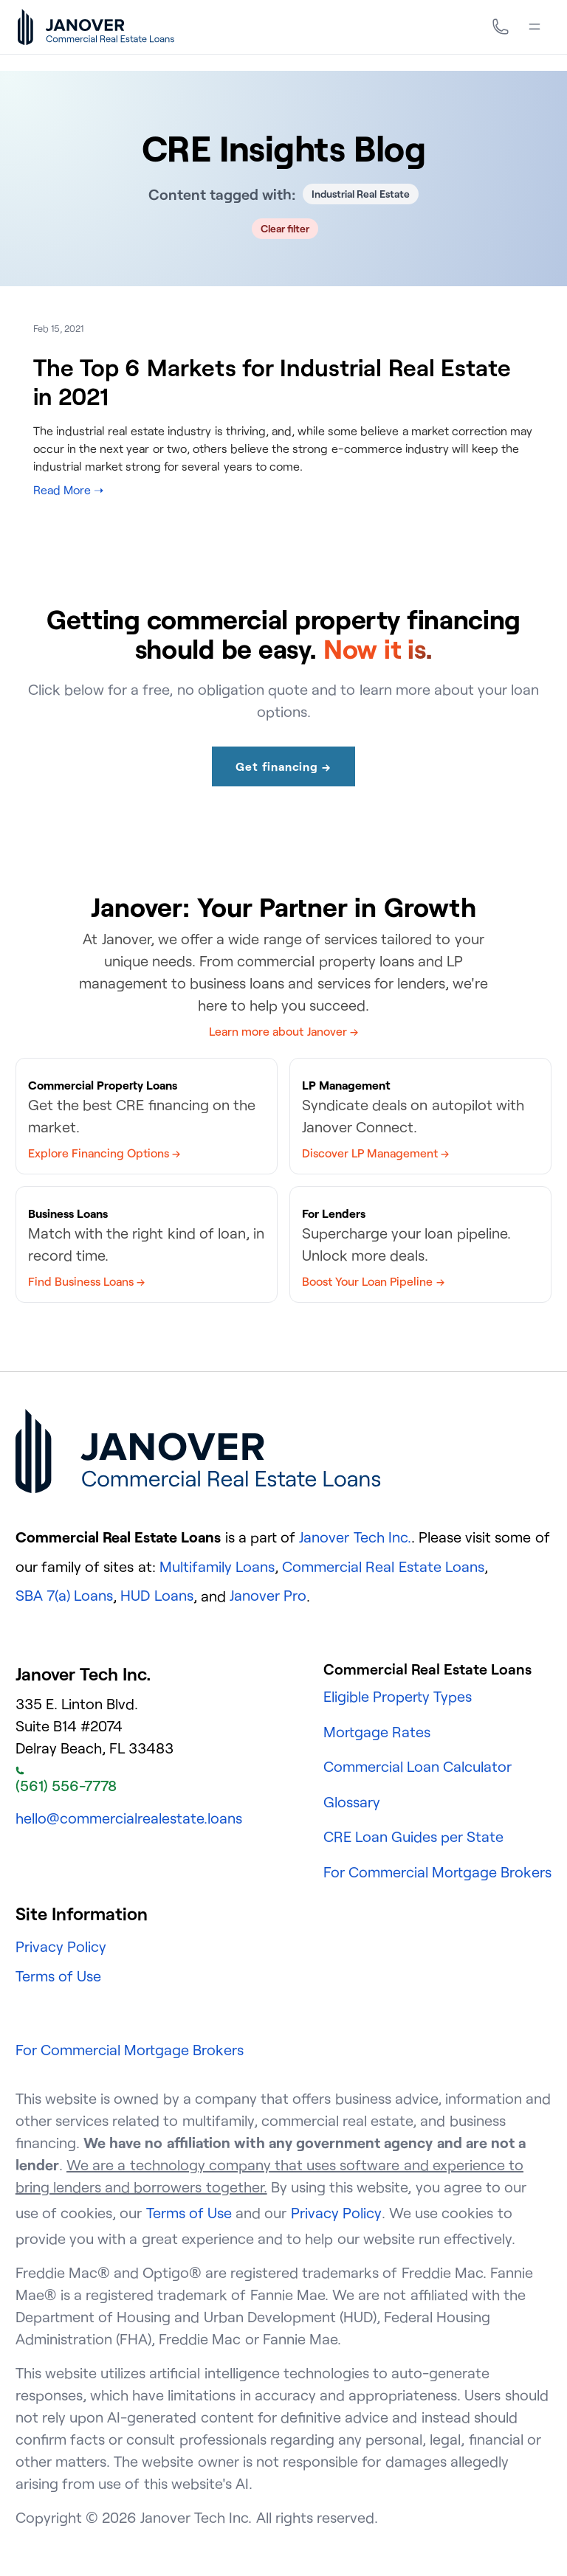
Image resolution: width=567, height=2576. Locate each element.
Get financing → (283, 766)
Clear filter (285, 228)
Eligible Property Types (397, 1696)
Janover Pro (268, 1595)
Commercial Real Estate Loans (383, 1566)
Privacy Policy (61, 1946)
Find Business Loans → (86, 1281)
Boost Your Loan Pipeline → (373, 1281)
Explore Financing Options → (104, 1153)
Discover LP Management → (375, 1153)
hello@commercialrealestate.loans (129, 1818)
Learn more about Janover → (283, 1031)
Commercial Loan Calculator (417, 1766)
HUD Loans (156, 1595)
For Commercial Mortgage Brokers (437, 1872)
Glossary (351, 1802)
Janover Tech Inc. (354, 1537)
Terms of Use (58, 1976)
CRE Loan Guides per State (413, 1836)
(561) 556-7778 (66, 1781)
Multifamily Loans (217, 1566)
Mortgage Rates (376, 1732)
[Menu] (534, 26)
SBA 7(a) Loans (64, 1595)
